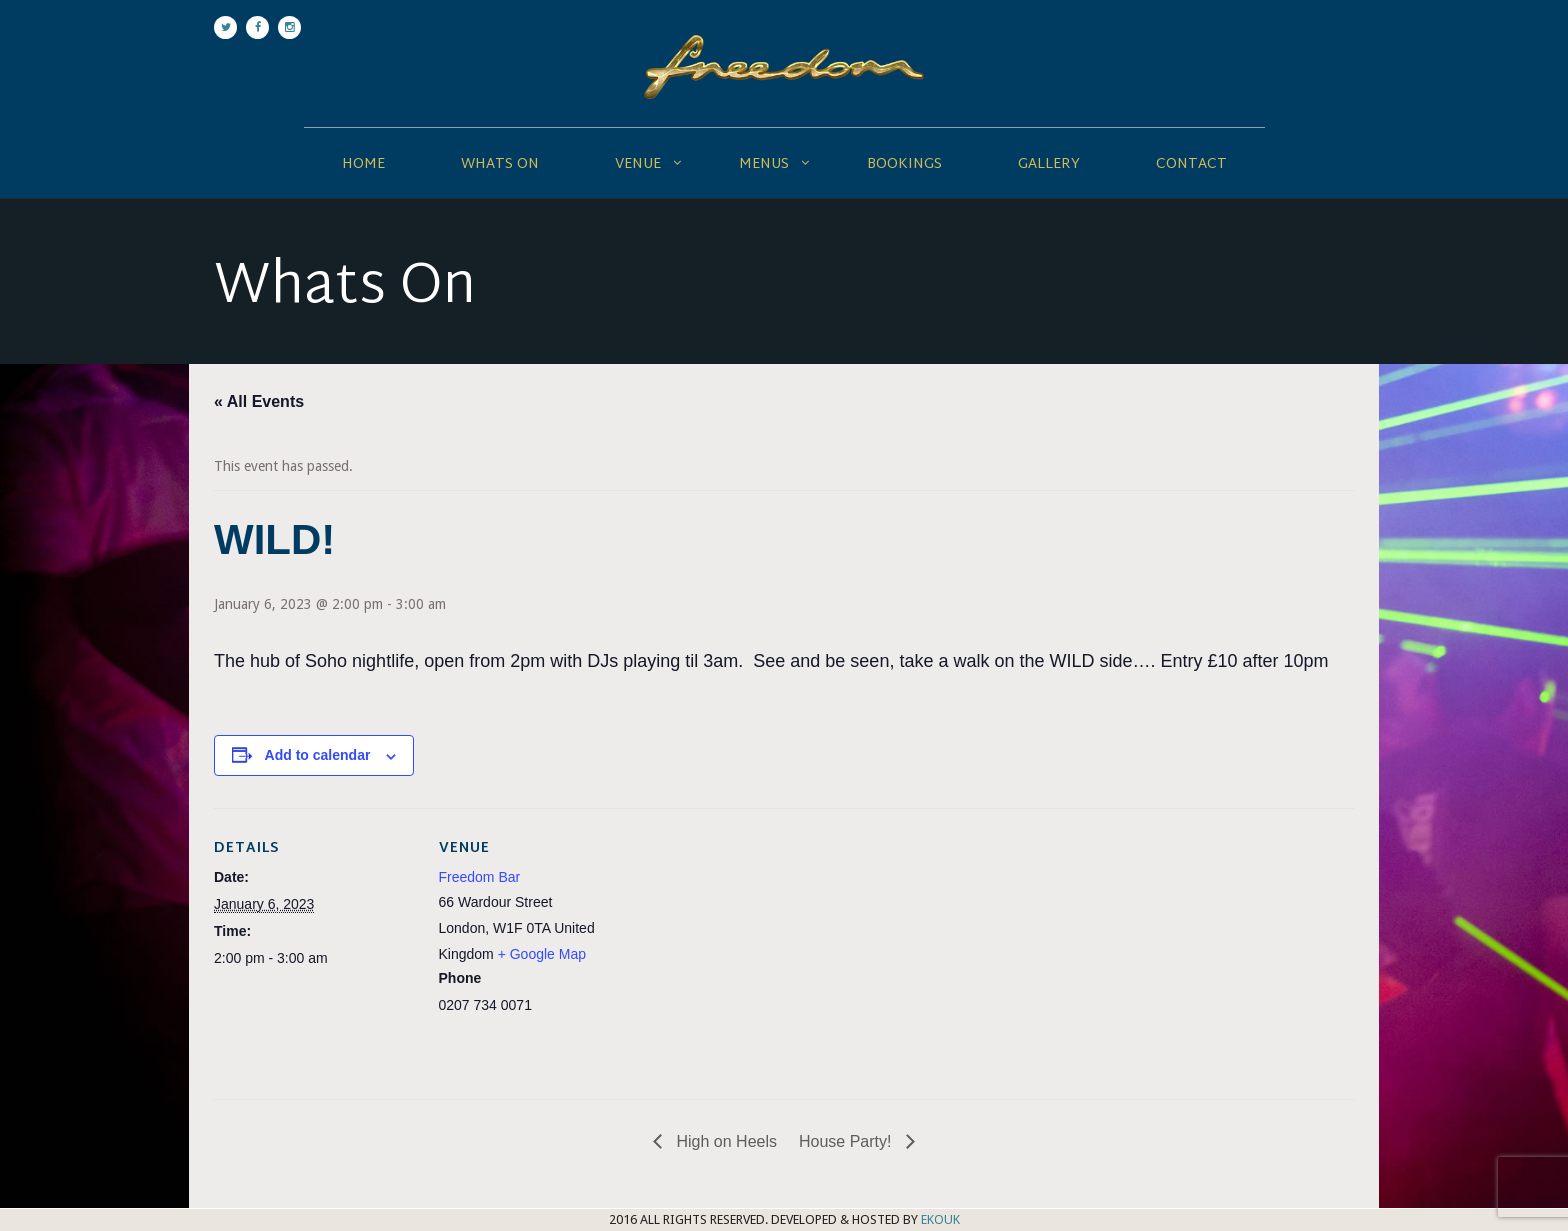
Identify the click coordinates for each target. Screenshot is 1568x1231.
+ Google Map (542, 954)
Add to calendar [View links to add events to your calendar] (318, 755)
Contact (1191, 164)
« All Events (259, 401)
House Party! (847, 1141)
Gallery (1049, 164)
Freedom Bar (480, 877)
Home (363, 164)
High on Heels (724, 1141)
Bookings (904, 164)
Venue (638, 164)
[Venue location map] (768, 946)
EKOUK (940, 1219)
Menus (764, 164)
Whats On (500, 164)
